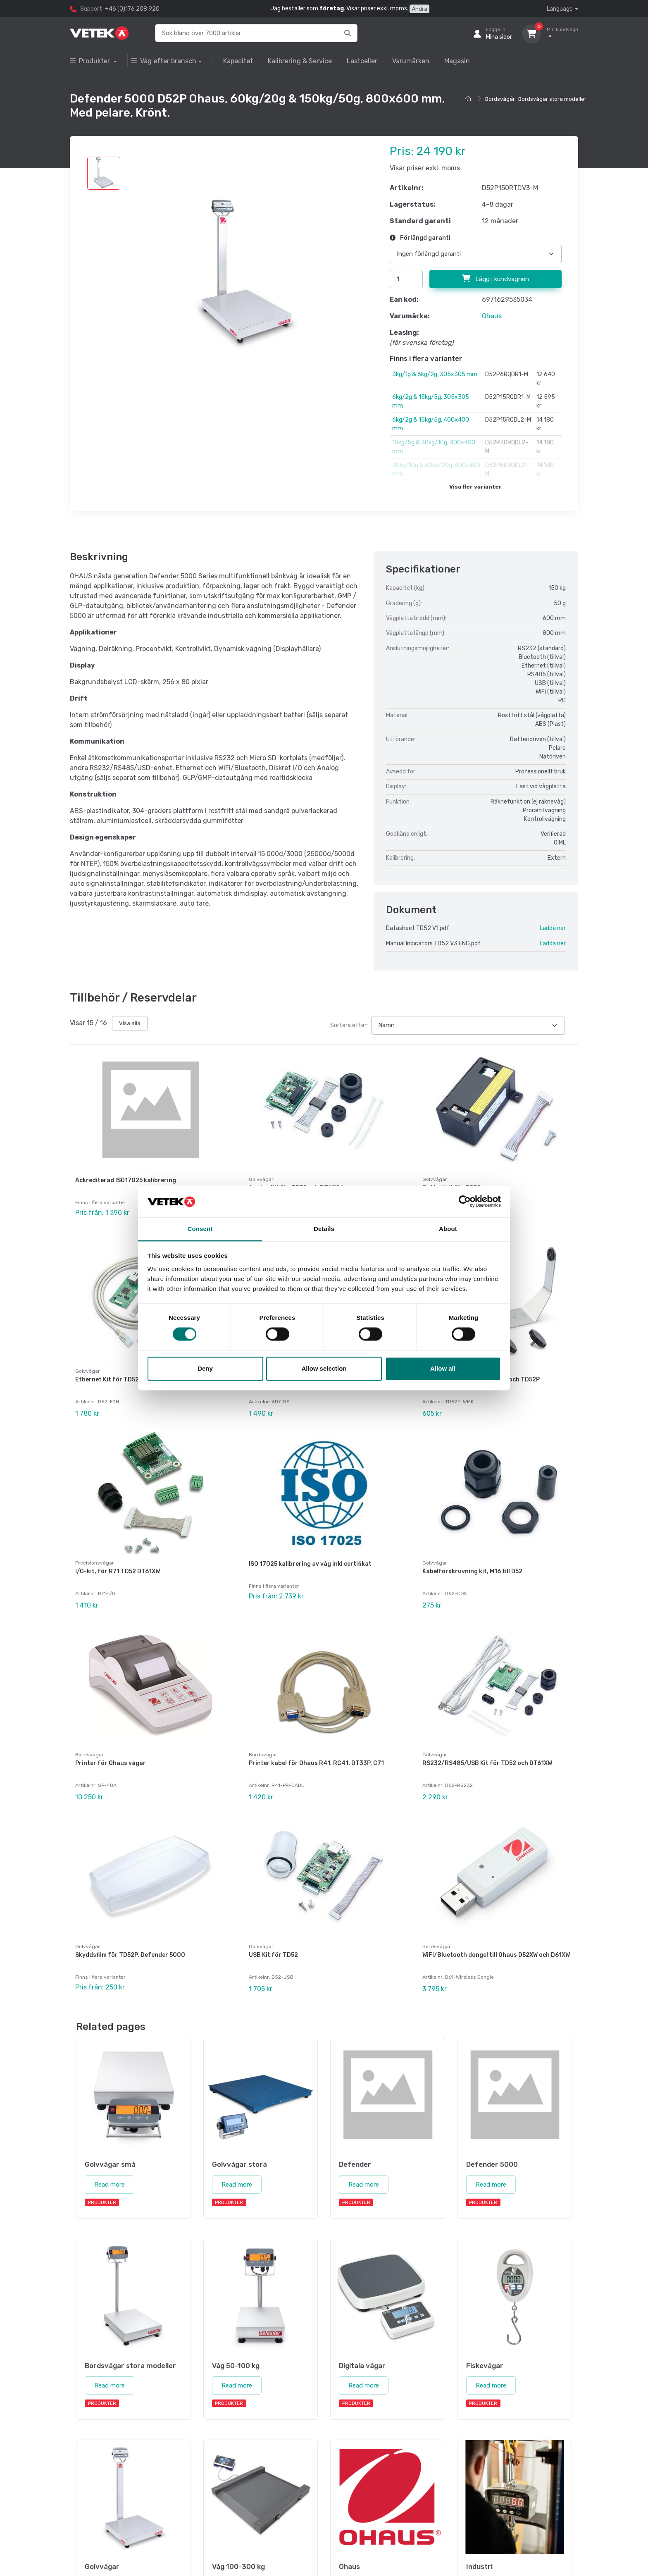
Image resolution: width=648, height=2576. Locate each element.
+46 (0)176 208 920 (132, 8)
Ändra (419, 9)
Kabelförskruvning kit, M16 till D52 (472, 1571)
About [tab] (448, 1228)
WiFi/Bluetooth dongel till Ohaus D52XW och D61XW (496, 1954)
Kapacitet (238, 61)
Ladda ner (553, 928)
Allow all (442, 1368)
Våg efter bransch (163, 61)
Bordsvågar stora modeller (552, 99)
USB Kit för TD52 (273, 1954)
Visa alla (130, 1023)
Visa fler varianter (475, 487)
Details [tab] (324, 1228)
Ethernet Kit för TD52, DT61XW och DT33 (134, 1379)
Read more (109, 2184)
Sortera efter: (349, 1025)
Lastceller (362, 61)
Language (560, 8)
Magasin (457, 61)
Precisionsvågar (94, 1563)
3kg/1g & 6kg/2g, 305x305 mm (434, 374)
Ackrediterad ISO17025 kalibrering (125, 1180)
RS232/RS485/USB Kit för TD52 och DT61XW (487, 1763)
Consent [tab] (200, 1228)
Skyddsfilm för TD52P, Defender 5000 (130, 1954)
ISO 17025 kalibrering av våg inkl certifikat (310, 1563)
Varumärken (410, 61)
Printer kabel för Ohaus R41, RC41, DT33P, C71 (316, 1763)
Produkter (91, 61)
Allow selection (323, 1368)
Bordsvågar (500, 99)
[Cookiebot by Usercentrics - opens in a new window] (465, 1201)
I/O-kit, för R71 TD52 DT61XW (117, 1571)
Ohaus (492, 316)
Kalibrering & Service (300, 61)
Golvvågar (261, 1179)
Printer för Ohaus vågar (110, 1763)
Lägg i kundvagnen (495, 278)
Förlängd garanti (420, 237)
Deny (205, 1368)
